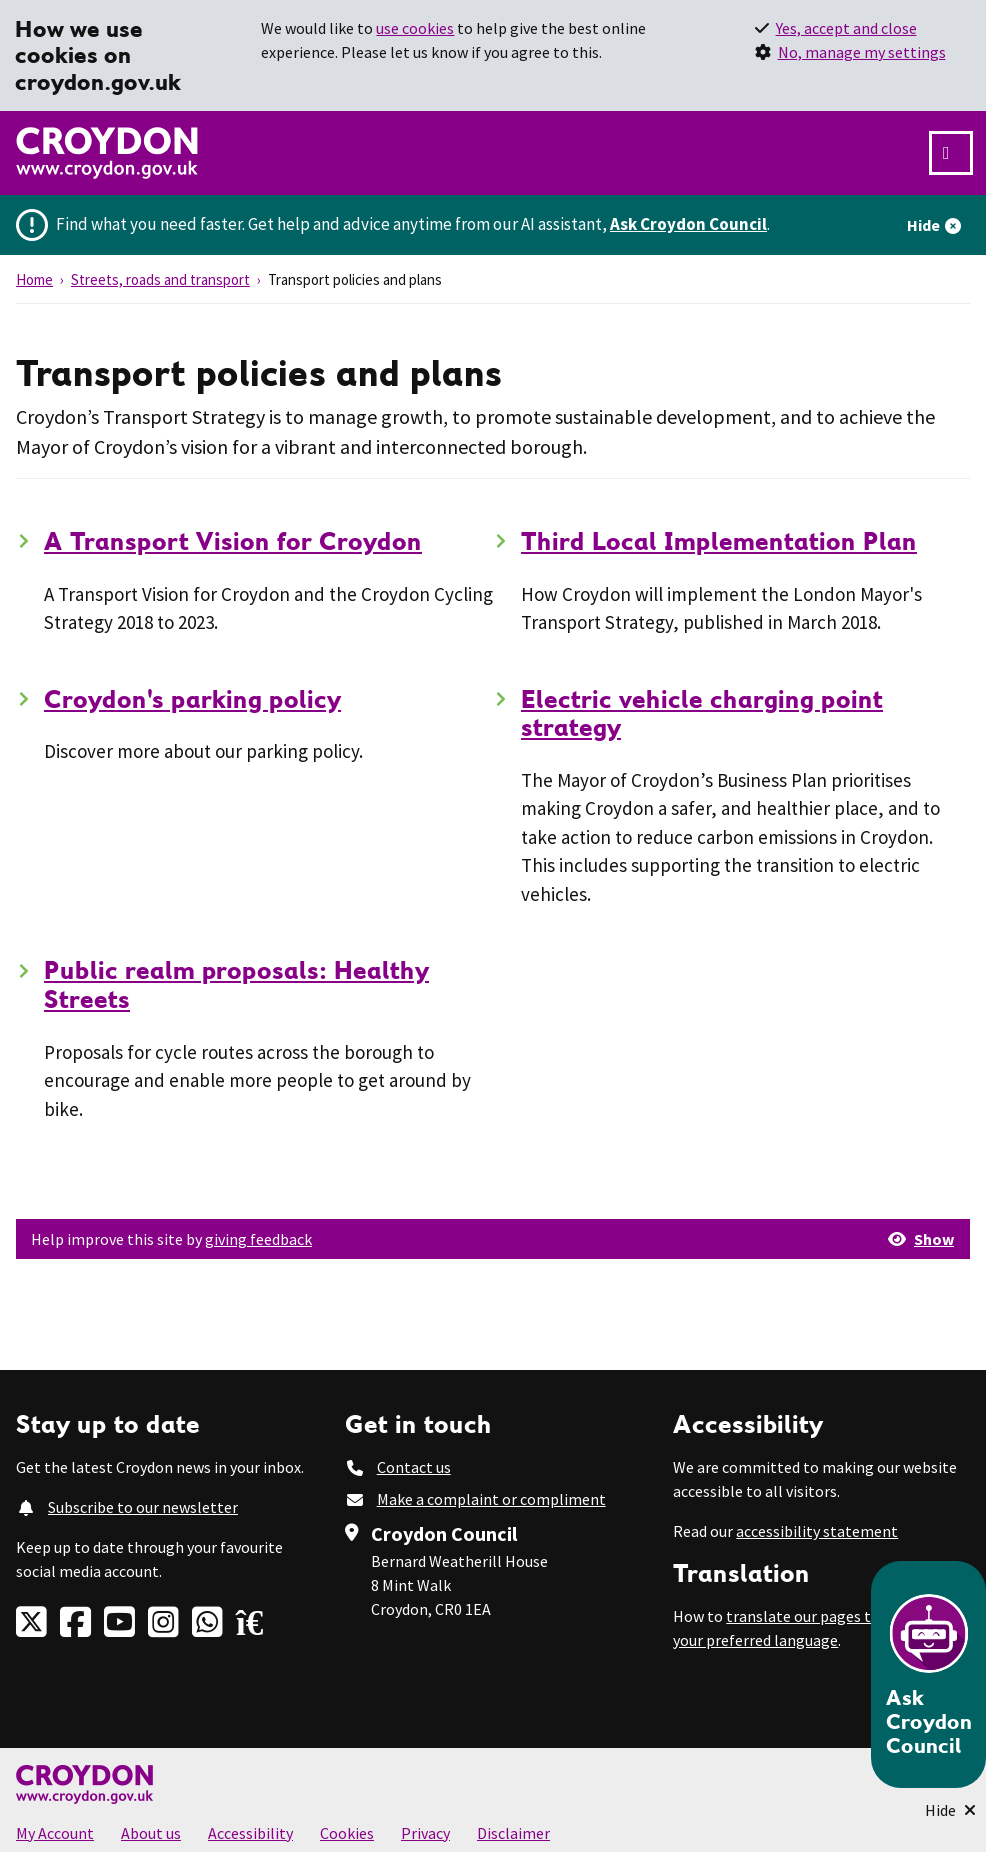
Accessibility (250, 1833)
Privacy (425, 1833)
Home (34, 279)
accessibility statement (817, 1531)
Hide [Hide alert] (923, 225)
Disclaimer (513, 1833)
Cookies (347, 1833)
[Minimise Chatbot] (950, 1810)
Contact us (414, 1467)
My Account (55, 1833)
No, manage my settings (862, 52)
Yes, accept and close (846, 28)
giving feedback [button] (258, 1239)
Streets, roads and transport (160, 279)
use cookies (415, 28)
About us (151, 1833)
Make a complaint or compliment (491, 1499)
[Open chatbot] (928, 1674)
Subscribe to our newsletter (143, 1507)
